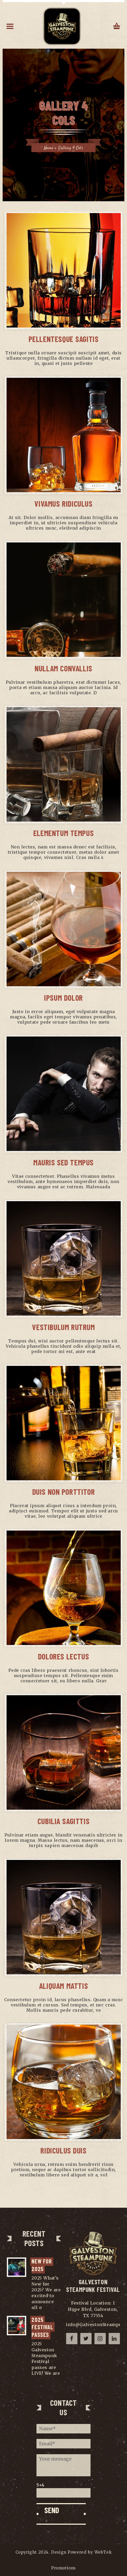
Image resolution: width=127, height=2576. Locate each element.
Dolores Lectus (63, 1656)
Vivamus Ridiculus (63, 503)
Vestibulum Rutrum (63, 1327)
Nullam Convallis (63, 668)
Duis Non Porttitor (63, 1491)
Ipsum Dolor (63, 997)
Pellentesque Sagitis (64, 339)
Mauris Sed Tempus (63, 1162)
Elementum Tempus (63, 833)
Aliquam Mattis (63, 1985)
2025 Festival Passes (42, 2327)
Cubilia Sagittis (64, 1821)
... (44, 2307)
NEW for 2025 (42, 2265)
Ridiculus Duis (63, 2150)
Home (48, 148)
